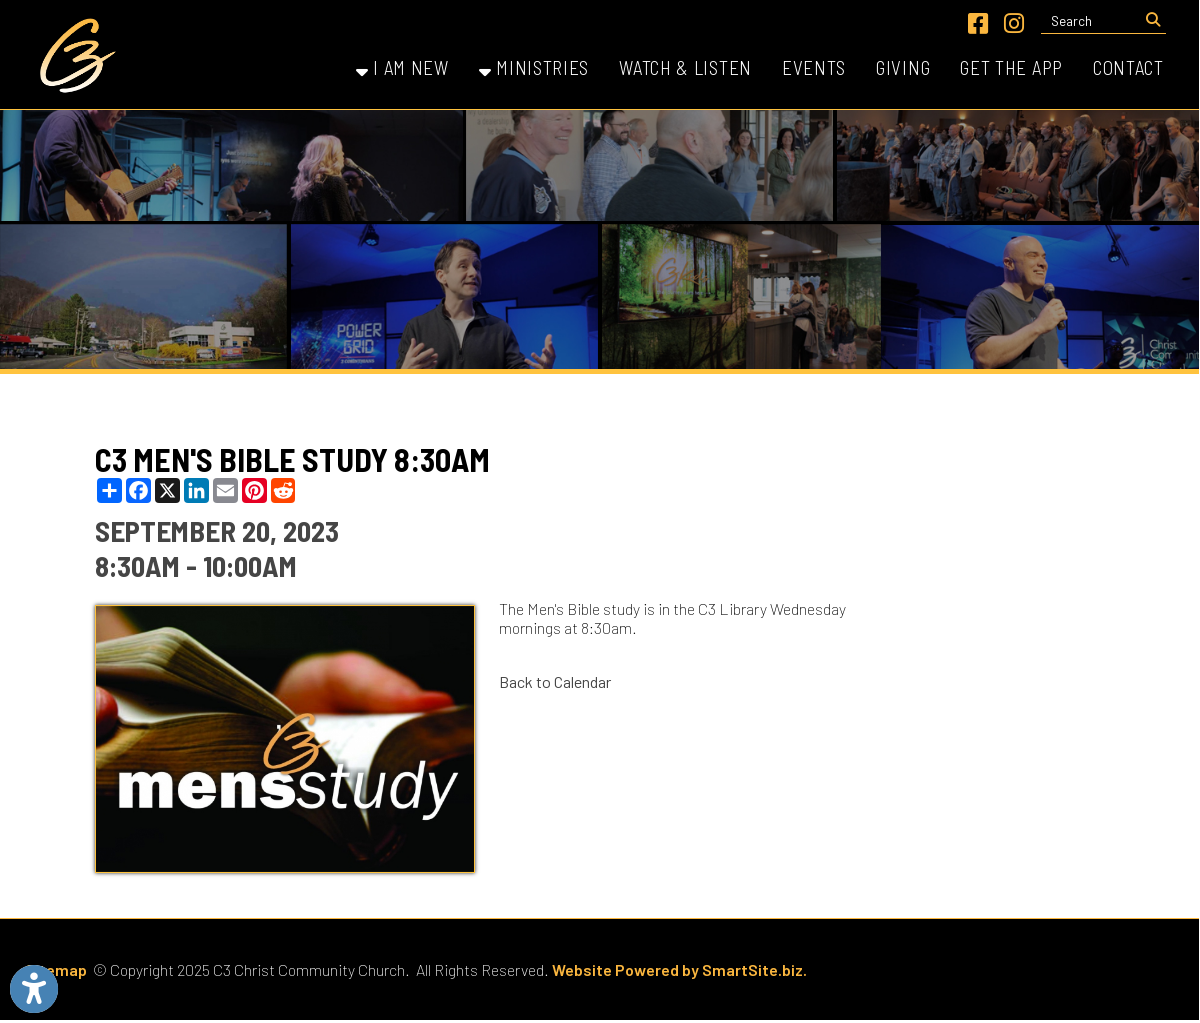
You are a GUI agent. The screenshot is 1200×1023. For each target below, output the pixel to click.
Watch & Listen (685, 67)
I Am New (402, 67)
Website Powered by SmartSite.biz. (679, 969)
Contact (1128, 67)
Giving (903, 67)
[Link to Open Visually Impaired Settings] (34, 989)
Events (814, 67)
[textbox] (1091, 20)
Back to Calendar (555, 681)
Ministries (534, 67)
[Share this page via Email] (225, 490)
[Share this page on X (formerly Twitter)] (167, 490)
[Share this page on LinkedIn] (196, 490)
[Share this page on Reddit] (283, 490)
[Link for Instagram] (1014, 23)
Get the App (1011, 67)
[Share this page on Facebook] (138, 490)
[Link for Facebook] (978, 23)
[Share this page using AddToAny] (109, 490)
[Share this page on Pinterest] (254, 490)
